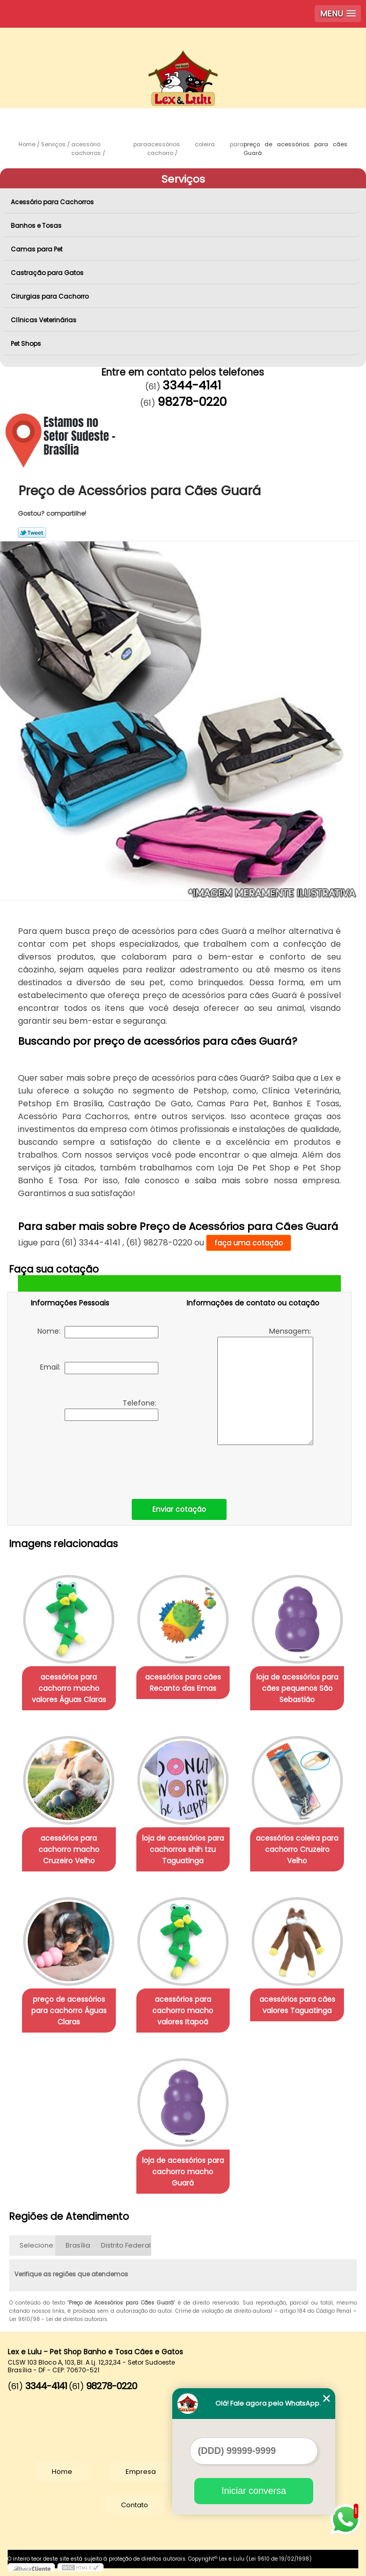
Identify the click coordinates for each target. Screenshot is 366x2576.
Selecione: (37, 2245)
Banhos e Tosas (37, 225)
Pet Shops (27, 343)
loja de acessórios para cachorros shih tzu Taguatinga (183, 1849)
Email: (99, 1368)
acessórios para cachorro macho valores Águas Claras (69, 1688)
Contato (134, 2505)
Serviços (183, 179)
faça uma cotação (248, 1243)
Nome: (97, 1332)
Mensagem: (265, 1385)
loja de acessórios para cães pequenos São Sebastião (297, 1688)
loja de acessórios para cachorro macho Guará (183, 2171)
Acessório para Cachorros (53, 202)
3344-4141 (191, 385)
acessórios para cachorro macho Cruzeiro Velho (68, 1849)
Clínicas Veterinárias (44, 320)
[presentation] (96, 1457)
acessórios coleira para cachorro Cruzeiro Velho (297, 1849)
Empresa (141, 2471)
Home (62, 2471)
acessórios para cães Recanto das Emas (183, 1682)
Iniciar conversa (253, 2491)
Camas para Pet (37, 249)
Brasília (78, 2245)
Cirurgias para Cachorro (50, 296)
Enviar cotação (179, 1509)
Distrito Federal (126, 2245)
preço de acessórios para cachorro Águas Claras (69, 2010)
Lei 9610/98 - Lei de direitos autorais (58, 2319)
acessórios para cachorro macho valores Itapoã (182, 2010)
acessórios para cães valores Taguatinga (297, 2005)
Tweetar (32, 533)
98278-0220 (192, 402)
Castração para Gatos (48, 272)
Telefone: (111, 1409)
